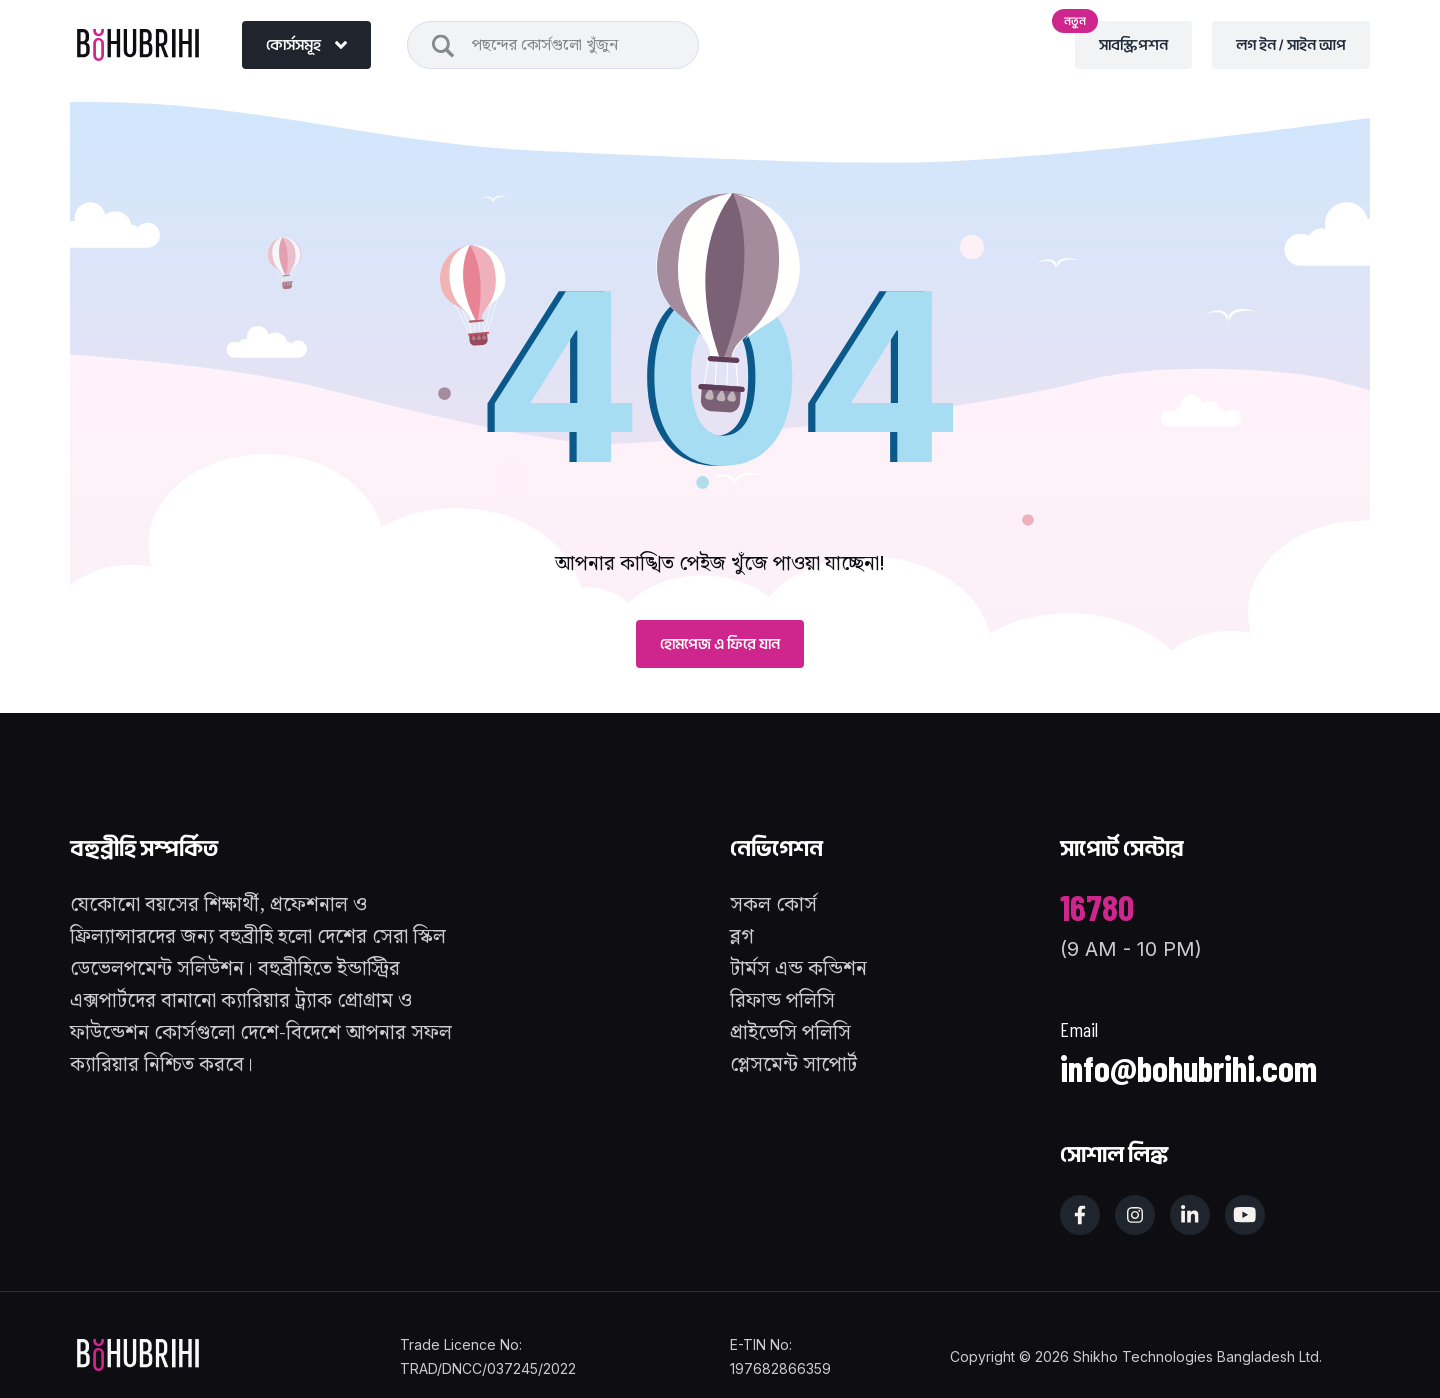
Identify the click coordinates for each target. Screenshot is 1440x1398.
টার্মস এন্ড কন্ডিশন (798, 969)
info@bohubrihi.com (1188, 1067)
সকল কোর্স (773, 905)
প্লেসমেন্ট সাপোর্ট (793, 1065)
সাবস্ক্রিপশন (1121, 38)
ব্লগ (742, 937)
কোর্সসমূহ (306, 45)
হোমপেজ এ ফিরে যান (720, 644)
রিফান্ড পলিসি (782, 1001)
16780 (1097, 907)
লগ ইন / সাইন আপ (1291, 45)
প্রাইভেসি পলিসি (790, 1033)
